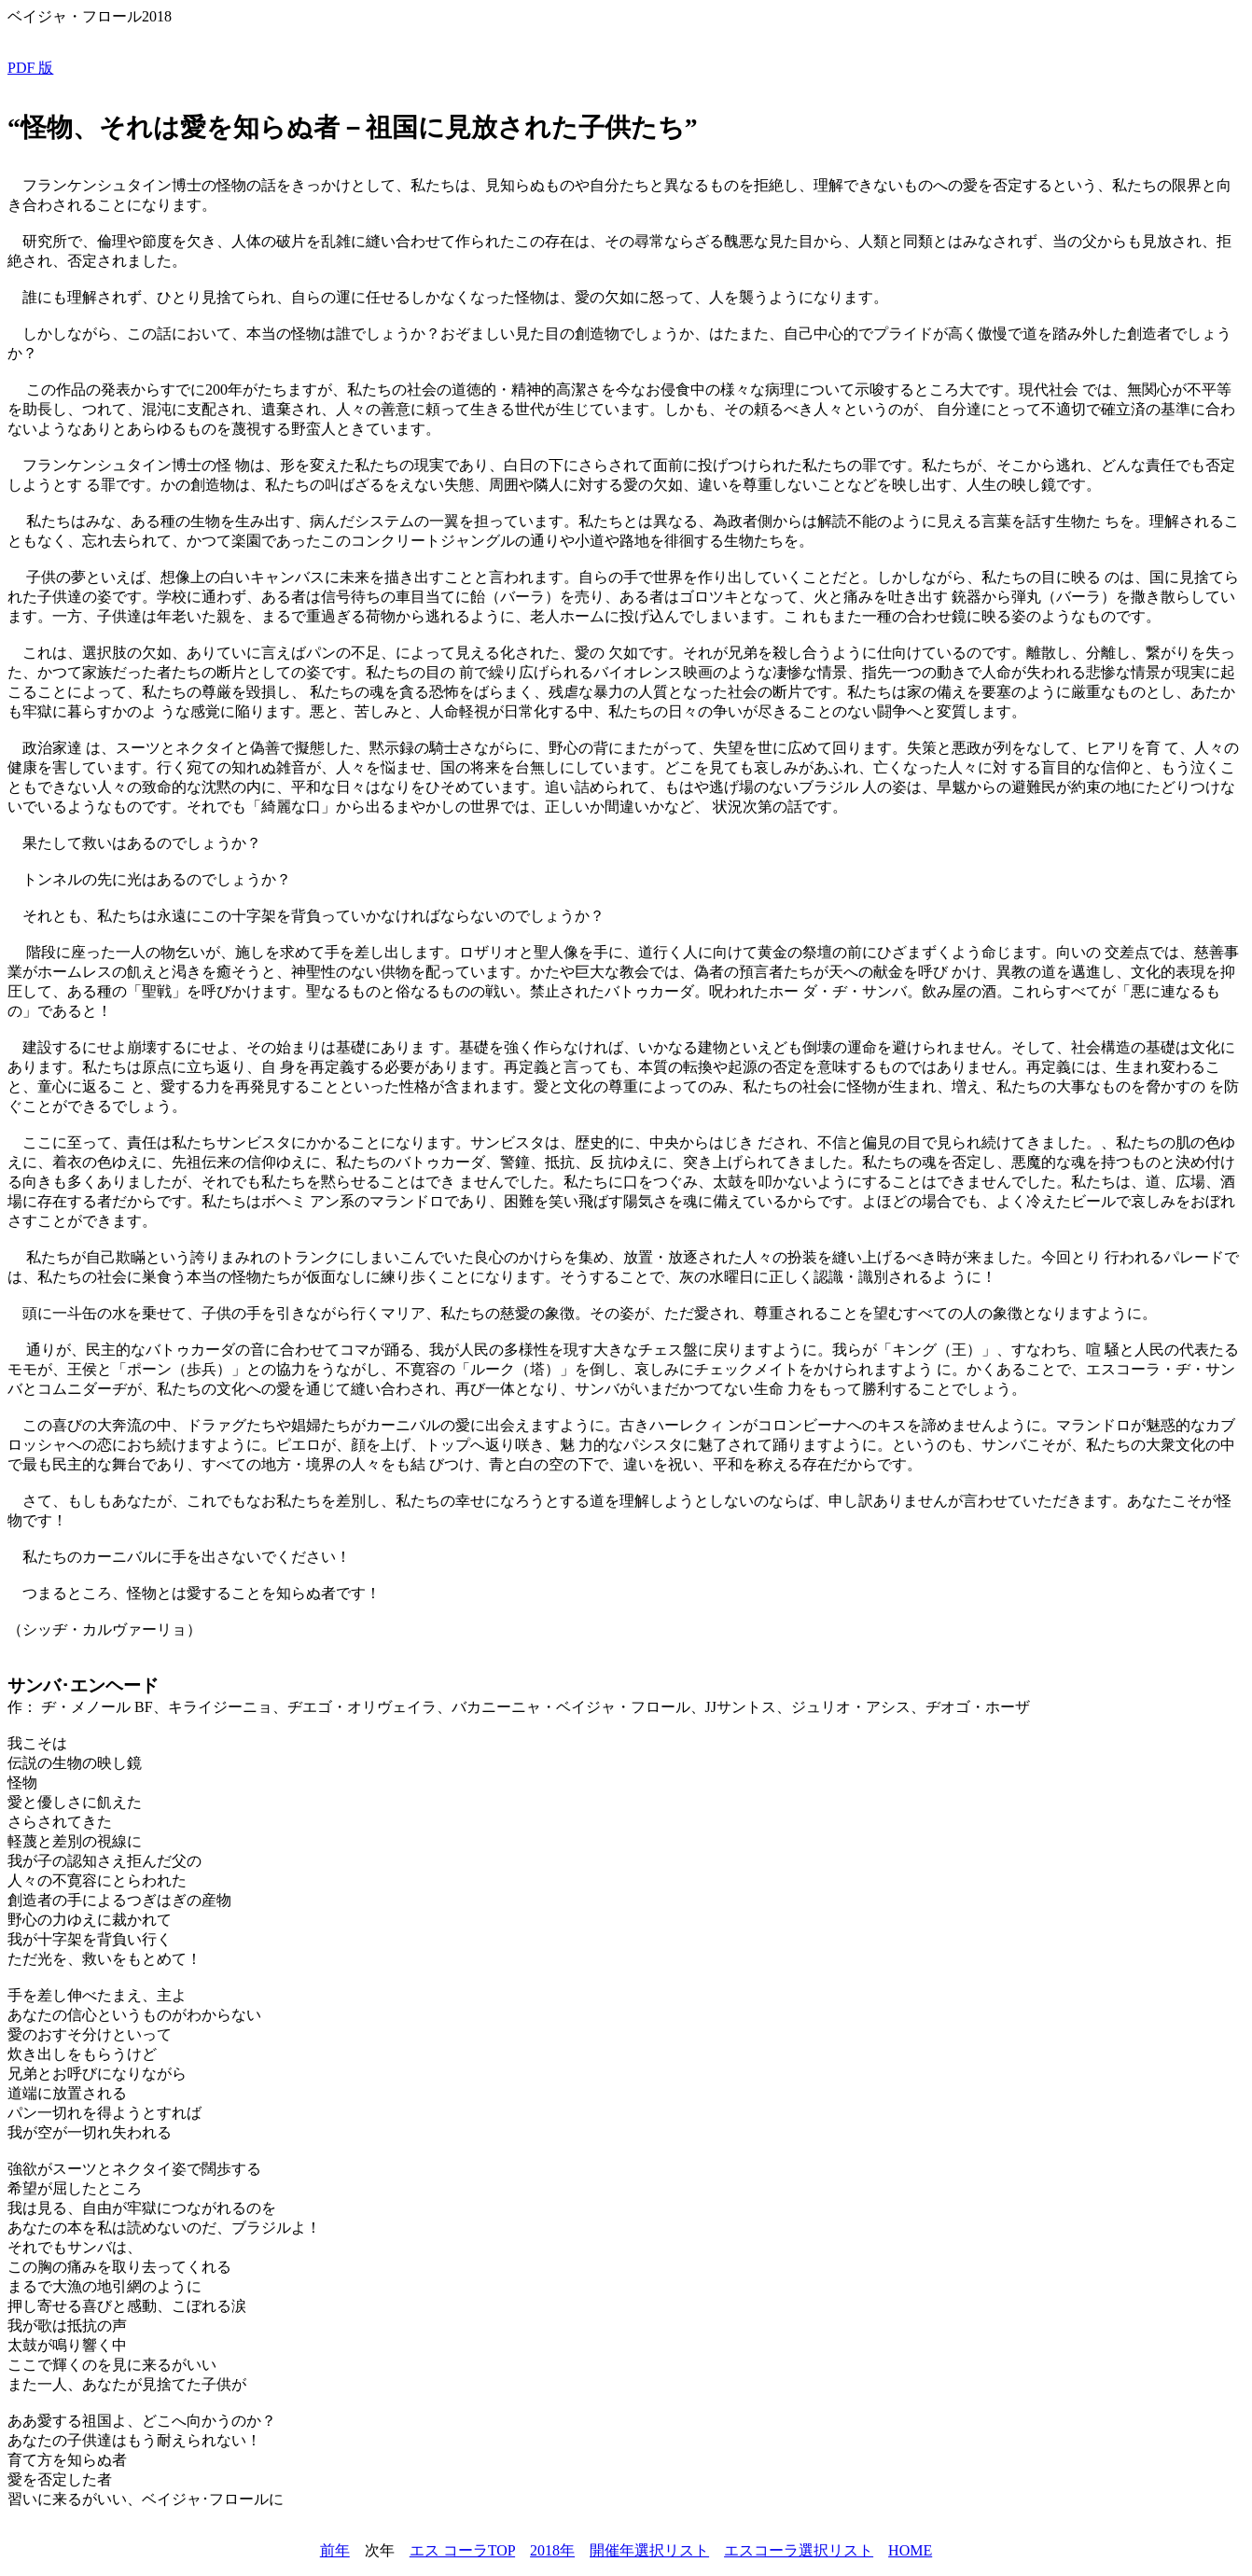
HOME (910, 2550)
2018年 (552, 2550)
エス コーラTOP (462, 2550)
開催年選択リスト (649, 2550)
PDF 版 (30, 68)
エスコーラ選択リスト (798, 2550)
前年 (335, 2550)
